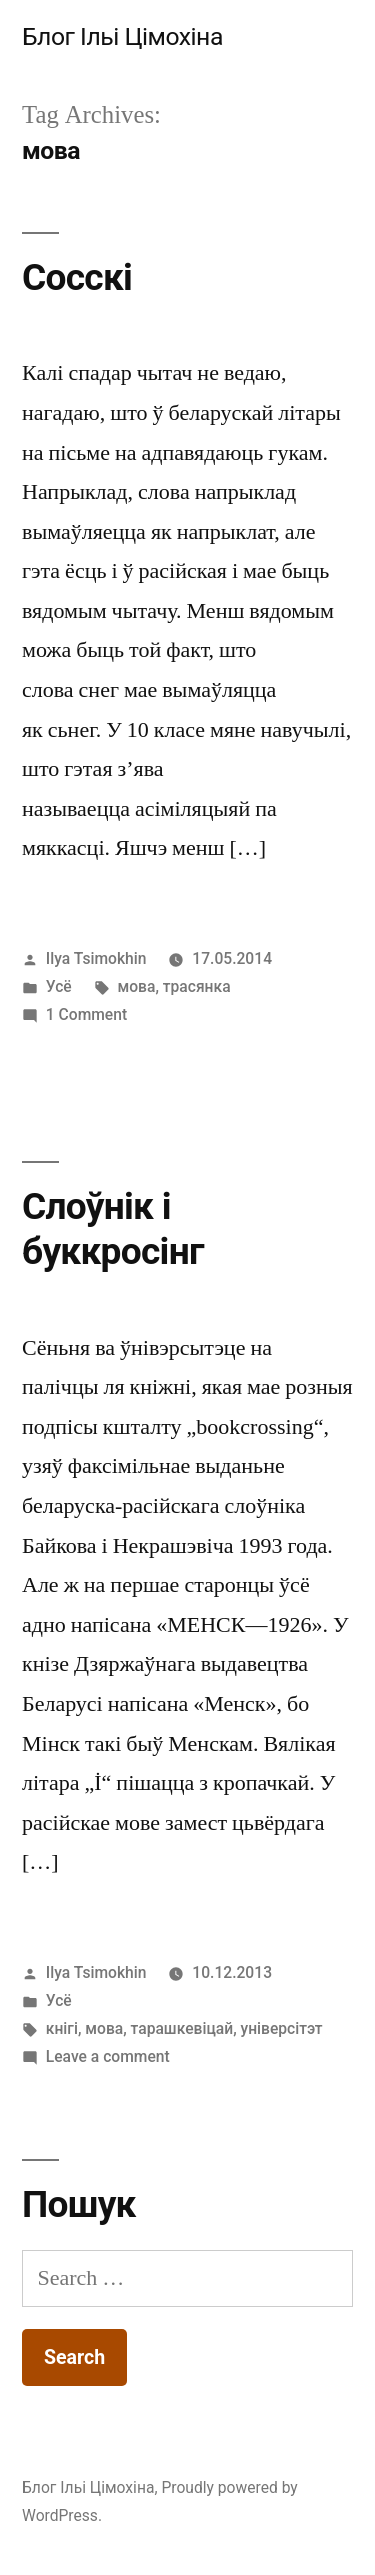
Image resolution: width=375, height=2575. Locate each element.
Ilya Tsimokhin (96, 958)
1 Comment (86, 1014)
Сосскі (77, 277)
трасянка (197, 986)
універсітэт (282, 2028)
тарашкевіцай (182, 2028)
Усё (59, 986)
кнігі (62, 2028)
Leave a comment (108, 2056)
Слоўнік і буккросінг (113, 1229)
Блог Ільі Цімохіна (122, 36)
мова (137, 986)
